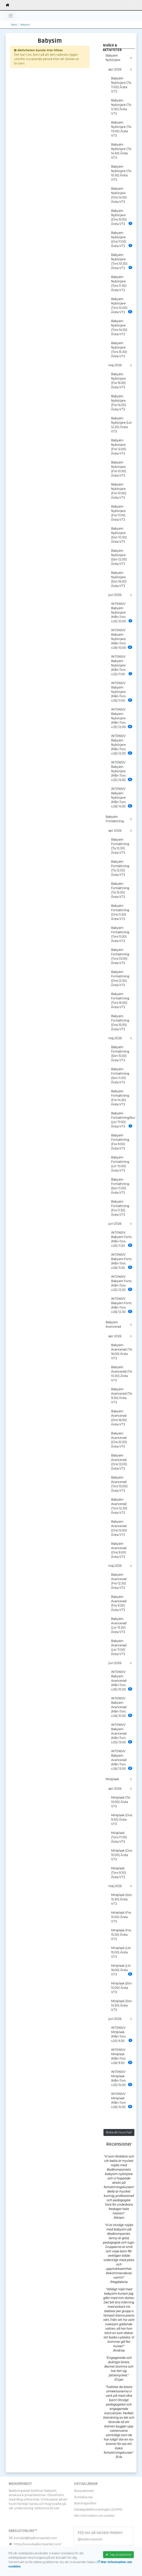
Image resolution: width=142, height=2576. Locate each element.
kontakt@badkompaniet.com (35, 2538)
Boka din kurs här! (119, 2132)
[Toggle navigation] (131, 5)
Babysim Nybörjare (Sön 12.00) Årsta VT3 (119, 557)
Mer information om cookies (94, 2515)
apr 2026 (114, 69)
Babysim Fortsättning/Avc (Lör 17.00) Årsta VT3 (123, 1120)
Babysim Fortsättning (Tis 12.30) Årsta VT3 (120, 846)
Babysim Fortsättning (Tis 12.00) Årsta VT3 (120, 868)
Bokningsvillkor (85, 2503)
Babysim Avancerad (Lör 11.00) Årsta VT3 (119, 1647)
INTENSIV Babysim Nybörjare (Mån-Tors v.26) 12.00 (121, 744)
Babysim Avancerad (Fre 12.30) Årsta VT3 (119, 1581)
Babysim (25, 24)
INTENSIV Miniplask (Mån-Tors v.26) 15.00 (121, 2100)
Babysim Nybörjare (113, 58)
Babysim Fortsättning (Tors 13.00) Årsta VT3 (120, 956)
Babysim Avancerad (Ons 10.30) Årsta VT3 (119, 1440)
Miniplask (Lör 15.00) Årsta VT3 (121, 1952)
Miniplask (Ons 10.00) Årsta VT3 (121, 1855)
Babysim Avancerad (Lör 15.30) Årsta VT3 (119, 1625)
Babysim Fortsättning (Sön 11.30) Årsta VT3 (120, 1075)
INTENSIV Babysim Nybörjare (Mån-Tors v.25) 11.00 (121, 665)
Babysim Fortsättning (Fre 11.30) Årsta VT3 (120, 1208)
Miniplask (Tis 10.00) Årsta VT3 (120, 1802)
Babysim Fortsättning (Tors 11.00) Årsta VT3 (120, 934)
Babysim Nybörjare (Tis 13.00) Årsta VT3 (121, 129)
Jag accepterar (118, 2554)
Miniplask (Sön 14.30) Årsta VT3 (121, 2005)
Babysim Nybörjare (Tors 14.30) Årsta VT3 (119, 327)
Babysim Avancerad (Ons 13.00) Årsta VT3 (119, 1462)
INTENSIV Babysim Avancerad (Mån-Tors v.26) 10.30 (121, 1707)
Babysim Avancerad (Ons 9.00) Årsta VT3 (119, 1550)
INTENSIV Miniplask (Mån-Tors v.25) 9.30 (121, 2034)
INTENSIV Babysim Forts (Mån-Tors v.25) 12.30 (121, 1283)
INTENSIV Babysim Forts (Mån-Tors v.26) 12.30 (121, 1305)
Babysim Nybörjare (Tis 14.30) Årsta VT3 (121, 151)
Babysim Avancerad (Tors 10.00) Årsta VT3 (119, 1484)
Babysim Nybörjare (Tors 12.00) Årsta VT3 (121, 305)
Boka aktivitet (84, 2491)
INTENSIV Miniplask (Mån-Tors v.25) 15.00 (121, 2078)
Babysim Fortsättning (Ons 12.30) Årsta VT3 (120, 978)
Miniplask (112, 1779)
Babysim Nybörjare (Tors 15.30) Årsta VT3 (119, 349)
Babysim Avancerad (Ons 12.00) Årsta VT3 (119, 1528)
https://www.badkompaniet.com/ (37, 2544)
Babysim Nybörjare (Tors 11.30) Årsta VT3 (119, 283)
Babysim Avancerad (113, 1324)
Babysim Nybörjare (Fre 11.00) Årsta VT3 (118, 513)
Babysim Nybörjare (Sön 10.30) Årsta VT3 (119, 535)
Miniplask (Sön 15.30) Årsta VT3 (121, 1899)
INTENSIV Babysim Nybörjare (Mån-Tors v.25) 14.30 (121, 771)
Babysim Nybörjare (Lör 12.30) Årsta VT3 (121, 425)
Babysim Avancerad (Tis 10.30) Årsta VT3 (121, 1373)
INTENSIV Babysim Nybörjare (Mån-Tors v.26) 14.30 (121, 797)
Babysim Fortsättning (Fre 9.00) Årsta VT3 (120, 1142)
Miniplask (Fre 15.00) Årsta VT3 (121, 1917)
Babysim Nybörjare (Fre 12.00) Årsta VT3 (118, 447)
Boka (14, 24)
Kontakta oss (83, 2497)
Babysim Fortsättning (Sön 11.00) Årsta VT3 (120, 1186)
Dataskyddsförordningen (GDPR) (98, 2509)
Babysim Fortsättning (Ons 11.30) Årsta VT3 (120, 912)
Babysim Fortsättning (115, 819)
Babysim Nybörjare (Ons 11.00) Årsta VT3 (121, 239)
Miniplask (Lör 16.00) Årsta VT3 (121, 1970)
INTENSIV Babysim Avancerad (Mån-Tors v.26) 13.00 (121, 1759)
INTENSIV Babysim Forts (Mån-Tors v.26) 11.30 (121, 1261)
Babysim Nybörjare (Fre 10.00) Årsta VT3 (118, 491)
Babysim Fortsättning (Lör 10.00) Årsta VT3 (120, 1164)
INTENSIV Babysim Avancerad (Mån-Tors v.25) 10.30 (121, 1680)
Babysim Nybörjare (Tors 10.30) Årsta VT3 (121, 261)
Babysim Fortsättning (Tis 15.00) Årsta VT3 (120, 890)
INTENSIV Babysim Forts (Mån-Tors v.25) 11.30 (121, 1239)
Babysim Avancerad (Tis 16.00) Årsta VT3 (121, 1351)
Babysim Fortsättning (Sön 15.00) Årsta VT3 (120, 1053)
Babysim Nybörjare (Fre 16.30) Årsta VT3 (118, 380)
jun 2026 (114, 595)
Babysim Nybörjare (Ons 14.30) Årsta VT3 (119, 195)
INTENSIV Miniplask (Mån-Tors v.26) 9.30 (121, 2056)
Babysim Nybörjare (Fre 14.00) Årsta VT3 (118, 402)
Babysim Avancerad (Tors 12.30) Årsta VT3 (119, 1506)
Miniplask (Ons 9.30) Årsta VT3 (121, 1820)
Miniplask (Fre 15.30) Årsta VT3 (121, 1935)
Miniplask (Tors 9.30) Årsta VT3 (118, 1873)
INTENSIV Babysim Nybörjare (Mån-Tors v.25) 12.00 (121, 718)
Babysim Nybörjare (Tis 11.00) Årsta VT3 (121, 85)
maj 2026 (115, 365)
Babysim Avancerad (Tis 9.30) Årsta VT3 (121, 1395)
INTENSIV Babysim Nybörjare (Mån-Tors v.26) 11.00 (121, 691)
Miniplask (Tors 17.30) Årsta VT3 (119, 1837)
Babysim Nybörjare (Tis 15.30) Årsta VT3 (121, 173)
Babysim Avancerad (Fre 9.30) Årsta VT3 (119, 1603)
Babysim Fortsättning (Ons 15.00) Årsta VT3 (120, 1022)
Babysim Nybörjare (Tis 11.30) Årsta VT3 (121, 107)
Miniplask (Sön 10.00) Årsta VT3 (121, 1988)
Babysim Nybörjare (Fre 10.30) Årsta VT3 (118, 469)
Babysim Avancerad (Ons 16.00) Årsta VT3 (119, 1418)
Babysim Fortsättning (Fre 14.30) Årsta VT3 (120, 1097)
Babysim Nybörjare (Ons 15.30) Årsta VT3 (121, 217)
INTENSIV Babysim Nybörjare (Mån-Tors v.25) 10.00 (121, 612)
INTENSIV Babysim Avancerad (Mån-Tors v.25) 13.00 (121, 1733)
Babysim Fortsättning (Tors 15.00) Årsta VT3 (120, 1000)
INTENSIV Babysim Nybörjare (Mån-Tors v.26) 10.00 (121, 638)
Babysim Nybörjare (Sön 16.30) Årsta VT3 (119, 579)
